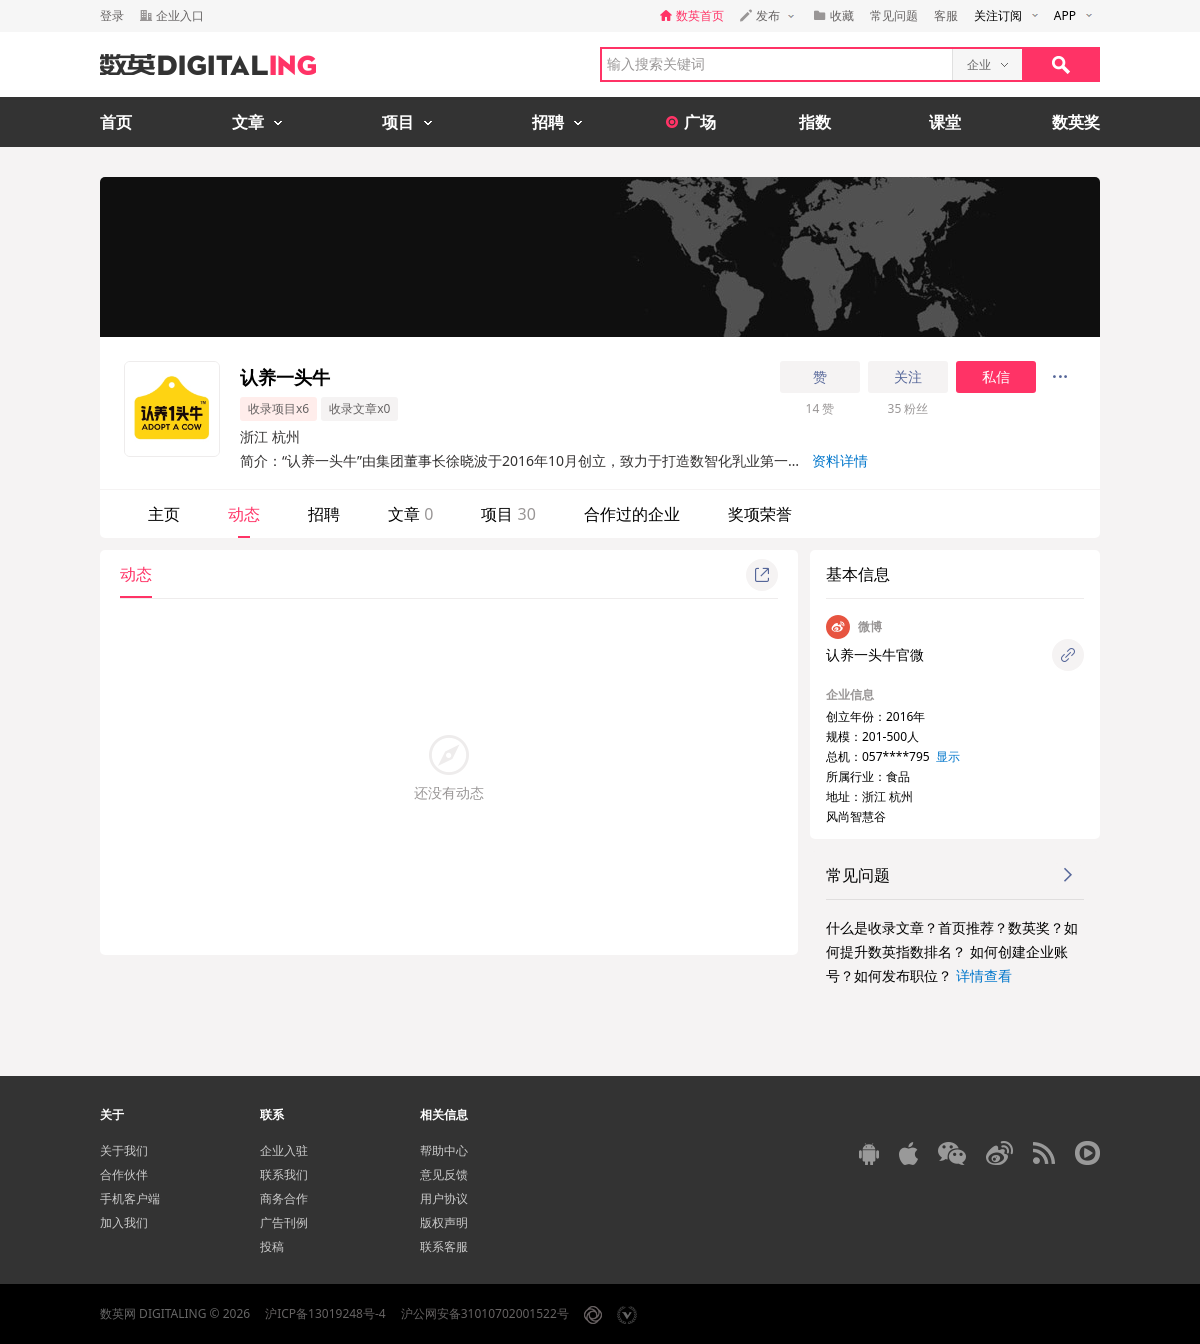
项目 (508, 514)
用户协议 (444, 1198)
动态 (244, 514)
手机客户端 (130, 1198)
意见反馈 (444, 1174)
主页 (164, 514)
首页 (116, 122)
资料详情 (840, 460)
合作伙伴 (124, 1174)
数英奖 (1076, 122)
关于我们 (124, 1150)
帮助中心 (444, 1150)
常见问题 (894, 15)
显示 (948, 756)
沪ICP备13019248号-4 (325, 1313)
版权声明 (444, 1222)
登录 (112, 15)
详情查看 (984, 975)
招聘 (324, 514)
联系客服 (444, 1246)
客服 (946, 15)
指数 (815, 122)
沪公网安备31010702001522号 (485, 1313)
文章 (410, 514)
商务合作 (284, 1198)
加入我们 (124, 1222)
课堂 (945, 122)
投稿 (272, 1246)
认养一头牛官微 (875, 654)
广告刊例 (284, 1222)
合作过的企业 (632, 514)
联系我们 (284, 1174)
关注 (908, 377)
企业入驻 (284, 1150)
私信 (996, 377)
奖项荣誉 (760, 514)
